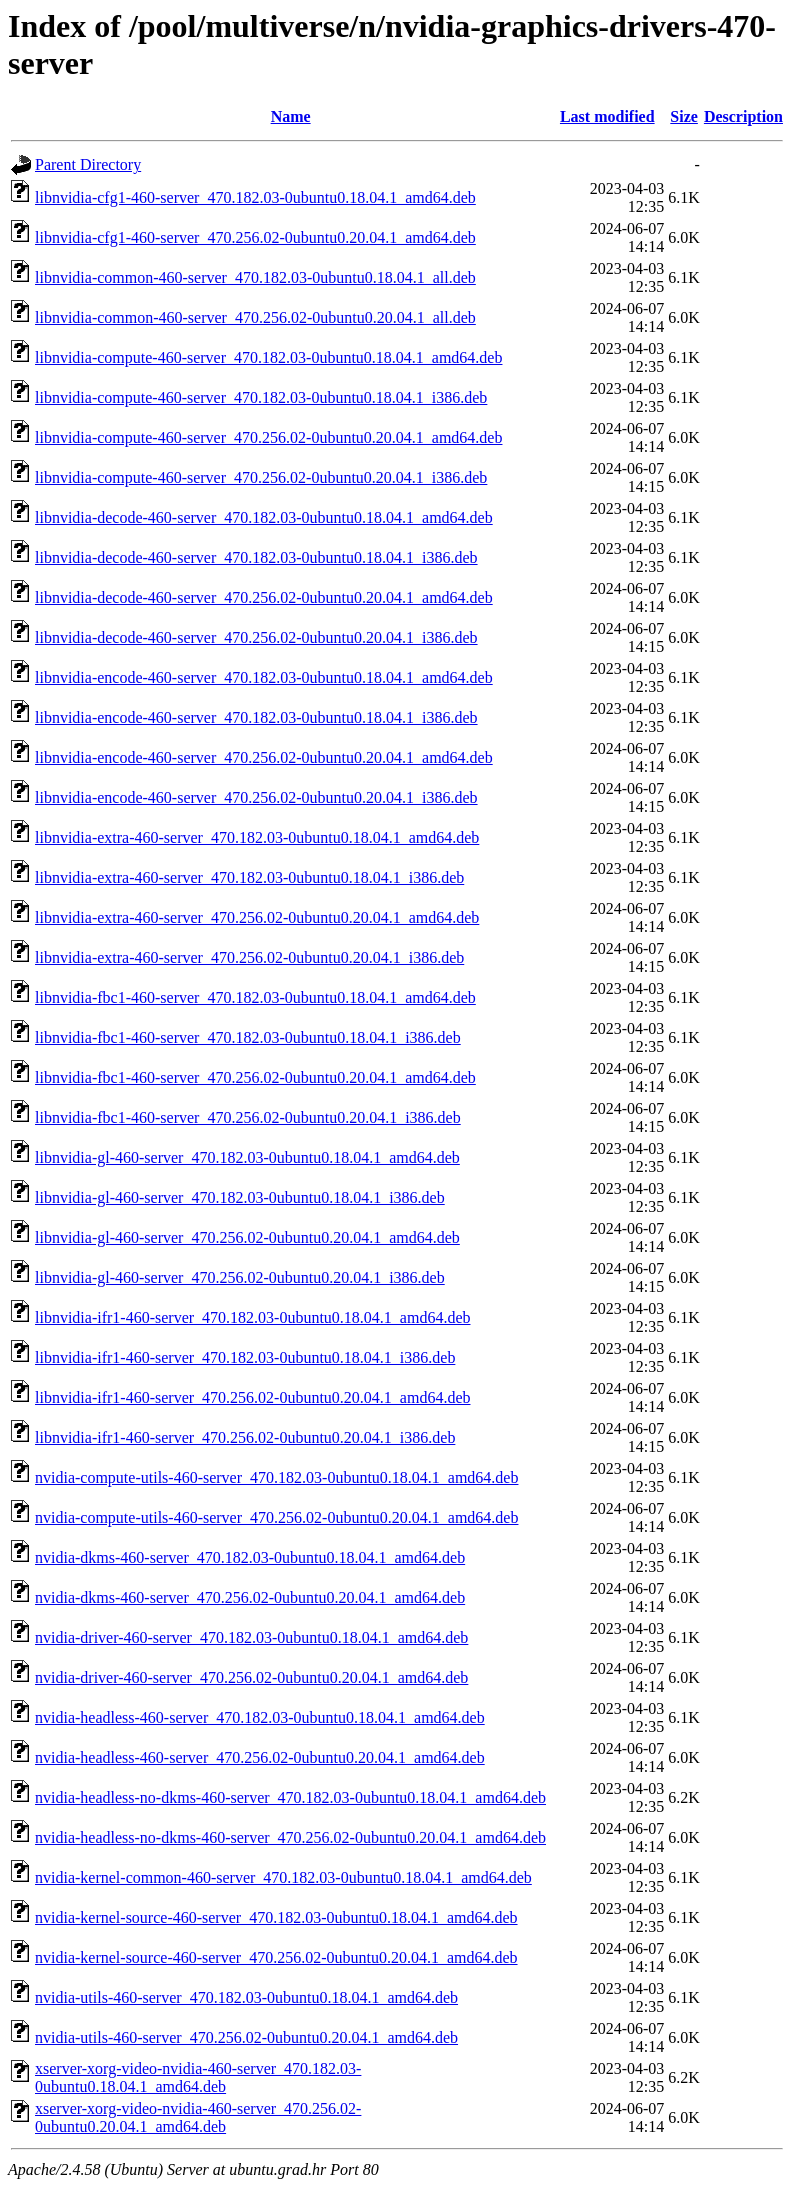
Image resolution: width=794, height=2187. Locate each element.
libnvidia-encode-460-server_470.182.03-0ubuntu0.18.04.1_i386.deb (256, 717)
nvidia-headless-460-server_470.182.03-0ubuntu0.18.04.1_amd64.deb (260, 1717)
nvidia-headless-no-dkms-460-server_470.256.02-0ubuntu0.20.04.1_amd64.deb (290, 1837)
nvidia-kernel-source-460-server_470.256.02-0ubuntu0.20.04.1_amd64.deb (276, 1957)
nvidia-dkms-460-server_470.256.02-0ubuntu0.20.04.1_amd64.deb (250, 1597)
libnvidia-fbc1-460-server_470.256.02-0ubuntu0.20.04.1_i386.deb (248, 1117)
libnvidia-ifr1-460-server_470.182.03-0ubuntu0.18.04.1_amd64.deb (252, 1317)
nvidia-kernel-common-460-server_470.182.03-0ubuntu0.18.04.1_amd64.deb (283, 1877)
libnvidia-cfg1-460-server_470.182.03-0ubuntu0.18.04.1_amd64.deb (255, 197)
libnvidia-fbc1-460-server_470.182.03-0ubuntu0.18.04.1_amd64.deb (255, 997)
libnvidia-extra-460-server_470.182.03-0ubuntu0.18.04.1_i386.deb (249, 877)
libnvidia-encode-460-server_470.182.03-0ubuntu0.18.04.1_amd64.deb (264, 677)
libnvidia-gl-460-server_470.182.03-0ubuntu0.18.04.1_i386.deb (240, 1197)
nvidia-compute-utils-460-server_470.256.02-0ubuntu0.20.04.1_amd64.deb (276, 1517)
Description (743, 116)
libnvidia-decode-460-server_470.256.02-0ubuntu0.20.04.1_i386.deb (256, 637)
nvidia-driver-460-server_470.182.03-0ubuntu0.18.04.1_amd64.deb (251, 1637)
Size (684, 116)
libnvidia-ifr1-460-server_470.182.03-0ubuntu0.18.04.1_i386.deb (245, 1357)
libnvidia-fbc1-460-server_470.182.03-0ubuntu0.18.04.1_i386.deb (248, 1037)
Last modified (607, 116)
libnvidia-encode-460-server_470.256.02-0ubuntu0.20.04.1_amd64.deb (264, 757)
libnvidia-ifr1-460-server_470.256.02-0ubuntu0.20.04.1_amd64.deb (252, 1397)
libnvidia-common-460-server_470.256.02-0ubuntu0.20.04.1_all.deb (255, 317)
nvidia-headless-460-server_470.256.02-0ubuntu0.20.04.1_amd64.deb (260, 1757)
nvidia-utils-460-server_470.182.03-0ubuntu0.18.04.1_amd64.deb (246, 1997)
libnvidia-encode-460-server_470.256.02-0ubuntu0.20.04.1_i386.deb (256, 797)
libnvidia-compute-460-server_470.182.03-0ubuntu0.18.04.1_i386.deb (261, 397)
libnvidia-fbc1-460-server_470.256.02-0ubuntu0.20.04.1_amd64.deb (255, 1077)
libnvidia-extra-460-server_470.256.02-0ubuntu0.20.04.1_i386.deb (249, 957)
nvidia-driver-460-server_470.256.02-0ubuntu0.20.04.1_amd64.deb (251, 1677)
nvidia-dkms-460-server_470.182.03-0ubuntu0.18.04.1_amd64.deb (250, 1557)
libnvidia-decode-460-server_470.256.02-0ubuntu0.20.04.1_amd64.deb (264, 597)
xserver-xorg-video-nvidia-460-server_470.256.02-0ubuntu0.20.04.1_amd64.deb (198, 2117)
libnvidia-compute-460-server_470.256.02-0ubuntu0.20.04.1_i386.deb (261, 477)
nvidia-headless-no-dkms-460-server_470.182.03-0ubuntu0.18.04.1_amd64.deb (290, 1797)
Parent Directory (88, 164)
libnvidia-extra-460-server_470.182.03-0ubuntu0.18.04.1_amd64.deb (257, 837)
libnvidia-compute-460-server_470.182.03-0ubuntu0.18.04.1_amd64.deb (268, 357)
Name (291, 116)
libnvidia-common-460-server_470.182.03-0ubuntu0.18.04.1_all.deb (255, 277)
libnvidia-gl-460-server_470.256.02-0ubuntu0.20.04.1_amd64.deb (247, 1237)
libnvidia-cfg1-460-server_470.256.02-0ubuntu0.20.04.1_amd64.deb (255, 237)
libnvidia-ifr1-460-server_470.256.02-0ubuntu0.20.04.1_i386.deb (245, 1437)
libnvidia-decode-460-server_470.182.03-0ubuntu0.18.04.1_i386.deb (256, 557)
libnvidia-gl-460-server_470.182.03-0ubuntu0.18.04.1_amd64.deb (247, 1157)
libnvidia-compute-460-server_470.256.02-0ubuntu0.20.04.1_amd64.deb (268, 437)
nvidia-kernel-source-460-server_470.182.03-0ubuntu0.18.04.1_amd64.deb (276, 1917)
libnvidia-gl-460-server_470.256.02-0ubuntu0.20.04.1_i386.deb (240, 1277)
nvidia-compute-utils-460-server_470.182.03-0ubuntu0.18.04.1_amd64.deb (276, 1477)
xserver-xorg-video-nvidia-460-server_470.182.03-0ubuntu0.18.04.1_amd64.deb (198, 2077)
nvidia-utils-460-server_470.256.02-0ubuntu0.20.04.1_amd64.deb (246, 2037)
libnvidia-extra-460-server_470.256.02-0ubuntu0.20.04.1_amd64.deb (257, 917)
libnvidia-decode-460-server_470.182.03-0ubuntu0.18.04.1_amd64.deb (264, 517)
